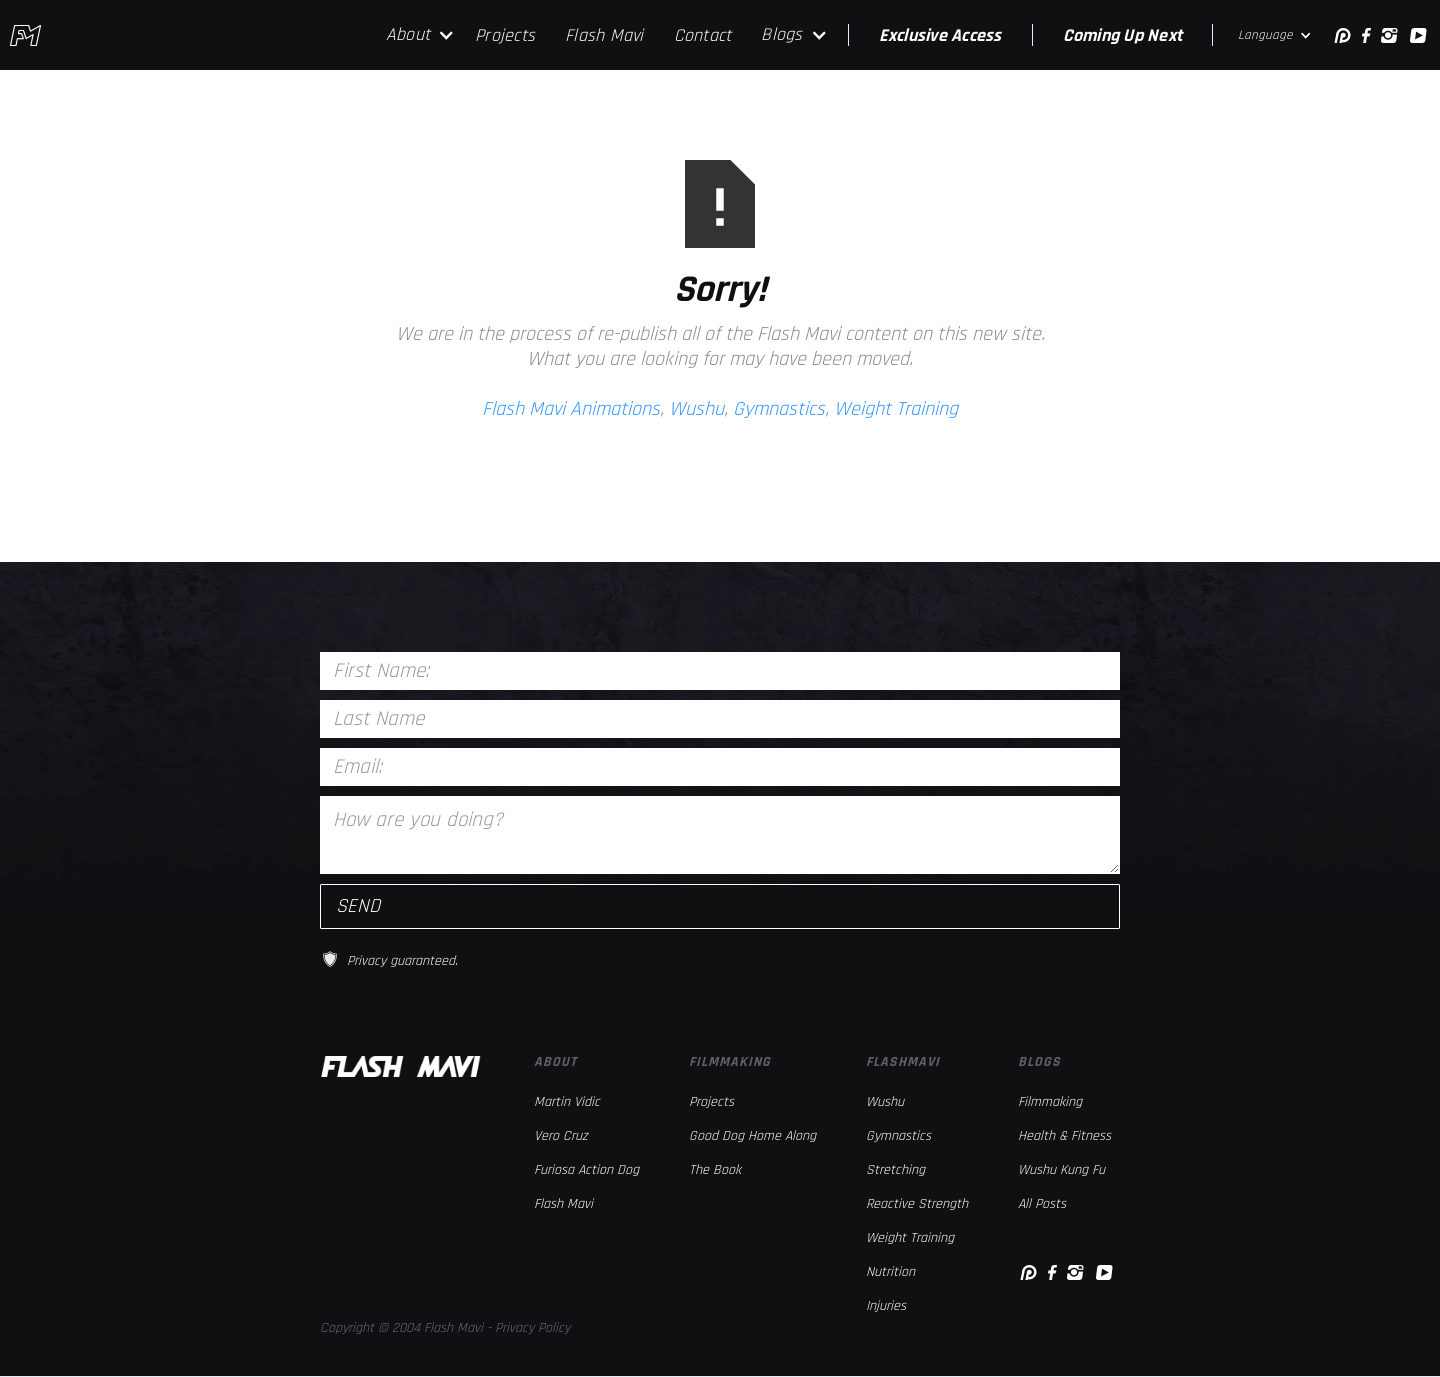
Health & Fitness (1064, 1136)
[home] (25, 35)
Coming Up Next (1123, 35)
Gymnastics (779, 409)
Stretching (895, 1170)
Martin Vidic (567, 1102)
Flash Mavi (604, 35)
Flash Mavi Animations (571, 409)
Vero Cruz (561, 1136)
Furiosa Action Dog (586, 1170)
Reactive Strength (917, 1204)
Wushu (696, 409)
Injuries (886, 1306)
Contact (703, 35)
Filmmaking (1050, 1102)
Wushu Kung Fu (1061, 1170)
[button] (420, 35)
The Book (715, 1170)
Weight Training (896, 409)
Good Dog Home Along (752, 1136)
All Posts (1042, 1204)
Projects (505, 35)
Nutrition (890, 1272)
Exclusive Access (940, 35)
